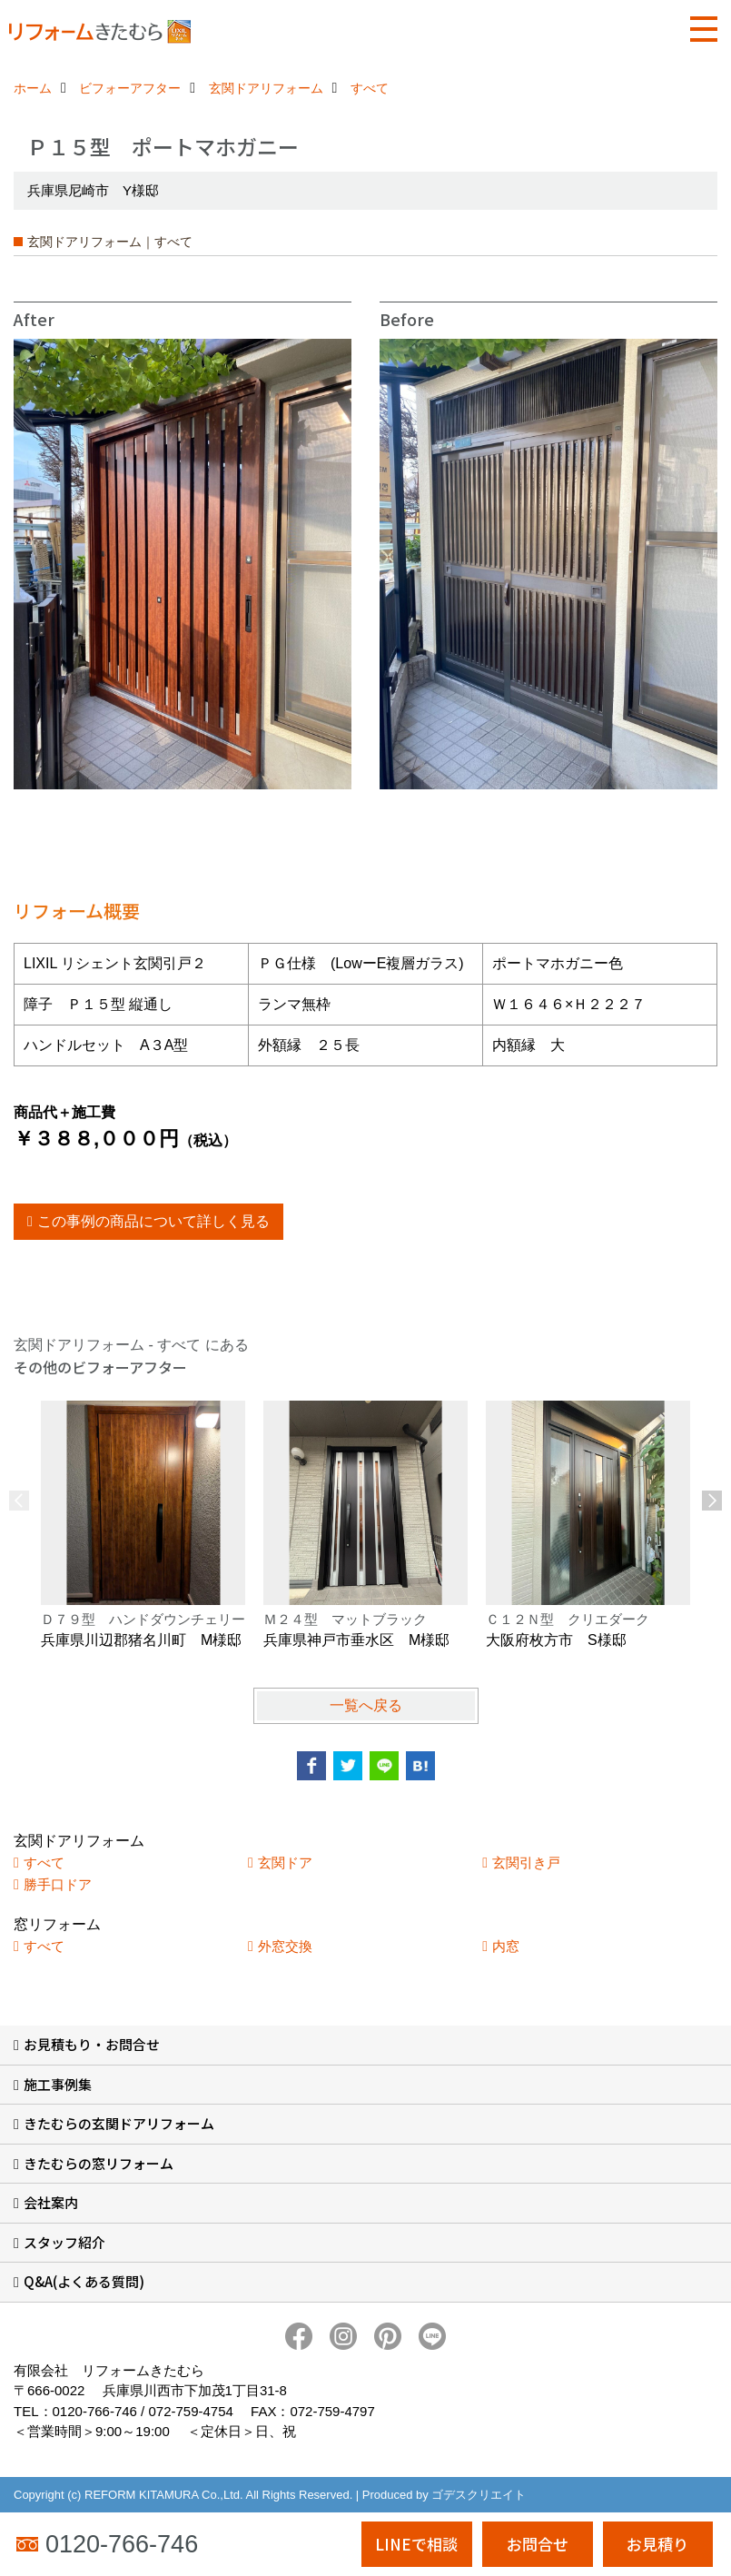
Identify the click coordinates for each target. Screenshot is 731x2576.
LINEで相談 (416, 2543)
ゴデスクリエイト (478, 2495)
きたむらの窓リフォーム (98, 2163)
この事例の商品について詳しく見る (153, 1221)
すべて (44, 1862)
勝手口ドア (58, 1884)
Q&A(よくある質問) (84, 2281)
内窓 (505, 1946)
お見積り (657, 2543)
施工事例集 (58, 2084)
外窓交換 (285, 1946)
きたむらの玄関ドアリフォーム (119, 2123)
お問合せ (537, 2543)
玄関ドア (285, 1862)
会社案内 (51, 2202)
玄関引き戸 (526, 1862)
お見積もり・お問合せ (92, 2044)
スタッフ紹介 (64, 2242)
